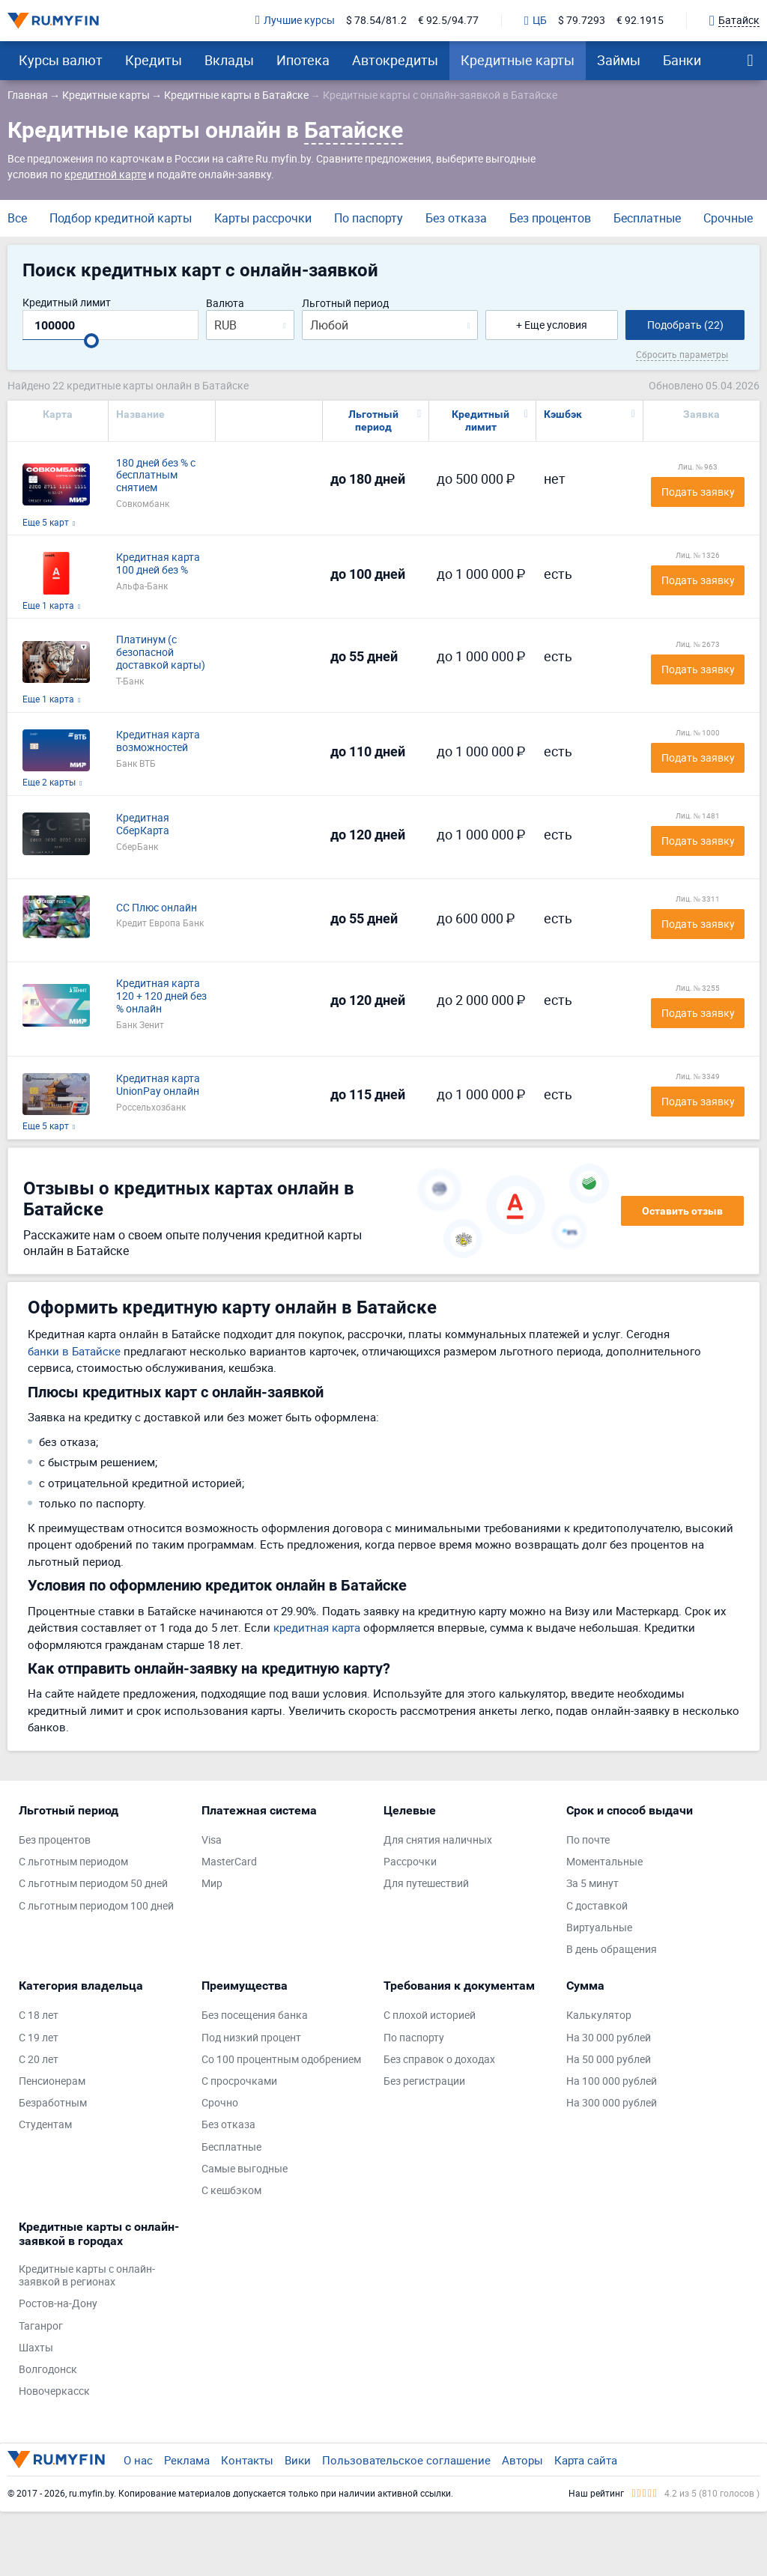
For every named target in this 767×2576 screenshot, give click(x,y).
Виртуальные (599, 1928)
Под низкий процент (251, 2038)
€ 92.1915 (640, 20)
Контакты (247, 2460)
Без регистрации (424, 2081)
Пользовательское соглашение (406, 2460)
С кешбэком (231, 2190)
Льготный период (345, 303)
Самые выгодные (244, 2169)
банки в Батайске (74, 1350)
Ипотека (303, 60)
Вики (298, 2460)
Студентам (45, 2124)
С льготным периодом (73, 1862)
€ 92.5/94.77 (448, 20)
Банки (682, 60)
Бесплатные (647, 218)
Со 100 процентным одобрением (281, 2059)
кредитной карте (105, 174)
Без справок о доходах (439, 2059)
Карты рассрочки (263, 218)
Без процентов (550, 218)
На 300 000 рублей (611, 2103)
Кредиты (153, 60)
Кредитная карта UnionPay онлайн (158, 1085)
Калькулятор (598, 2015)
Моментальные (604, 1862)
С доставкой (597, 1906)
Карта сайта (585, 2460)
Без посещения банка (254, 2015)
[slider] (91, 340)
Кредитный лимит (66, 303)
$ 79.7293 (581, 20)
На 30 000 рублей (608, 2038)
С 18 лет (38, 2015)
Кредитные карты (518, 60)
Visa (211, 1840)
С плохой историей (430, 2015)
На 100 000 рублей (611, 2081)
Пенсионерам (52, 2081)
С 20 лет (38, 2059)
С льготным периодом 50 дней (93, 1883)
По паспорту (368, 218)
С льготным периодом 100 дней (96, 1906)
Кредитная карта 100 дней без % (158, 564)
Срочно (219, 2103)
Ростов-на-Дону (58, 2303)
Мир (211, 1883)
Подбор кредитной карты (120, 218)
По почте (588, 1840)
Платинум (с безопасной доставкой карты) (160, 652)
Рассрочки (410, 1862)
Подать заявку (698, 491)
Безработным (53, 2103)
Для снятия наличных (438, 1840)
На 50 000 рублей (608, 2059)
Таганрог (41, 2326)
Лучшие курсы (295, 20)
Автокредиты (395, 60)
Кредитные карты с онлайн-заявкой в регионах (87, 2275)
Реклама (187, 2460)
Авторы (522, 2460)
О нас (138, 2460)
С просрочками (239, 2081)
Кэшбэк (563, 414)
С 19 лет (38, 2038)
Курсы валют (61, 60)
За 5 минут (592, 1883)
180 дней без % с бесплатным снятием (155, 475)
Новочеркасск (54, 2391)
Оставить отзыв (682, 1211)
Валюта (225, 303)
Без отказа (456, 218)
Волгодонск (48, 2369)
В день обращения (611, 1949)
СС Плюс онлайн (156, 908)
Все (17, 218)
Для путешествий (426, 1883)
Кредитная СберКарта (142, 824)
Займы (618, 60)
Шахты (36, 2348)
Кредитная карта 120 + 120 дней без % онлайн (161, 996)
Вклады (229, 60)
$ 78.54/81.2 (376, 20)
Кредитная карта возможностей (158, 741)
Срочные (728, 218)
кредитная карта (316, 1627)
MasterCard (229, 1862)
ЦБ (535, 21)
